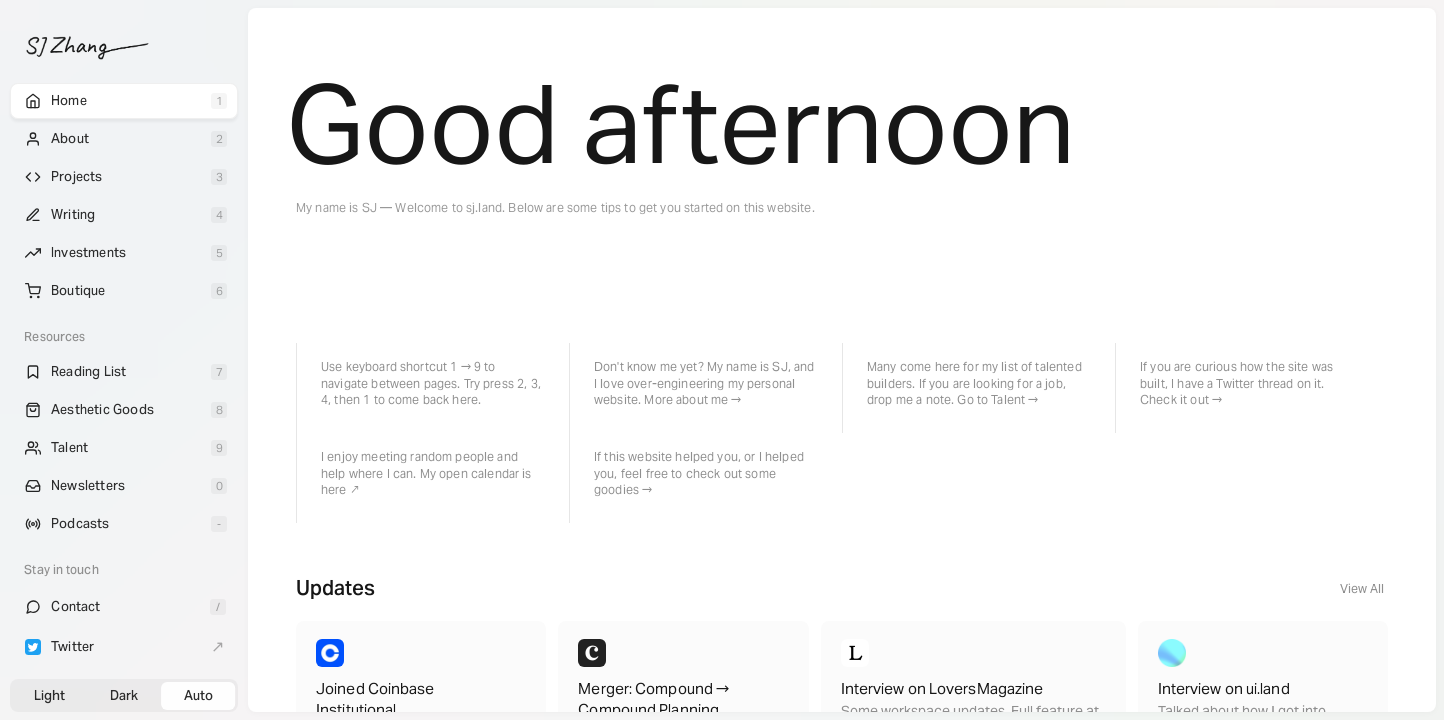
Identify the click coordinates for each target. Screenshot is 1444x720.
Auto (198, 695)
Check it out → (1181, 399)
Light (49, 695)
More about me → (692, 399)
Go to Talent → (997, 399)
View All (1362, 588)
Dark (124, 695)
